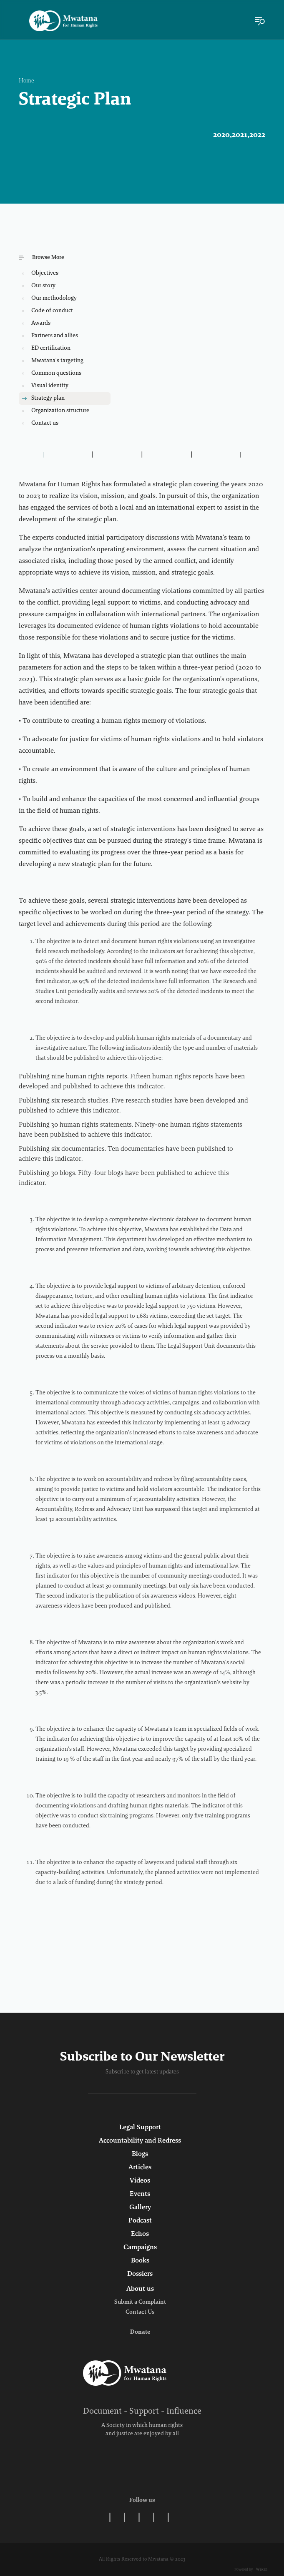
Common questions (56, 373)
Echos (140, 2234)
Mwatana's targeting (57, 361)
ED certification (50, 348)
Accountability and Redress (140, 2141)
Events (140, 2194)
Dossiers (140, 2274)
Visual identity (49, 386)
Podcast (140, 2221)
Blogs (140, 2154)
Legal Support (140, 2127)
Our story (43, 286)
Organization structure (60, 411)
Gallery (140, 2207)
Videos (140, 2181)
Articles (139, 2167)
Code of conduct (52, 311)
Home (26, 81)
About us (140, 2289)
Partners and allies (54, 336)
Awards (40, 323)
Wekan (261, 2569)
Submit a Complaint (140, 2302)
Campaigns (140, 2247)
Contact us (44, 423)
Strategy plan (48, 398)
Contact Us (140, 2312)
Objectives (44, 273)
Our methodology (54, 298)
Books (140, 2260)
